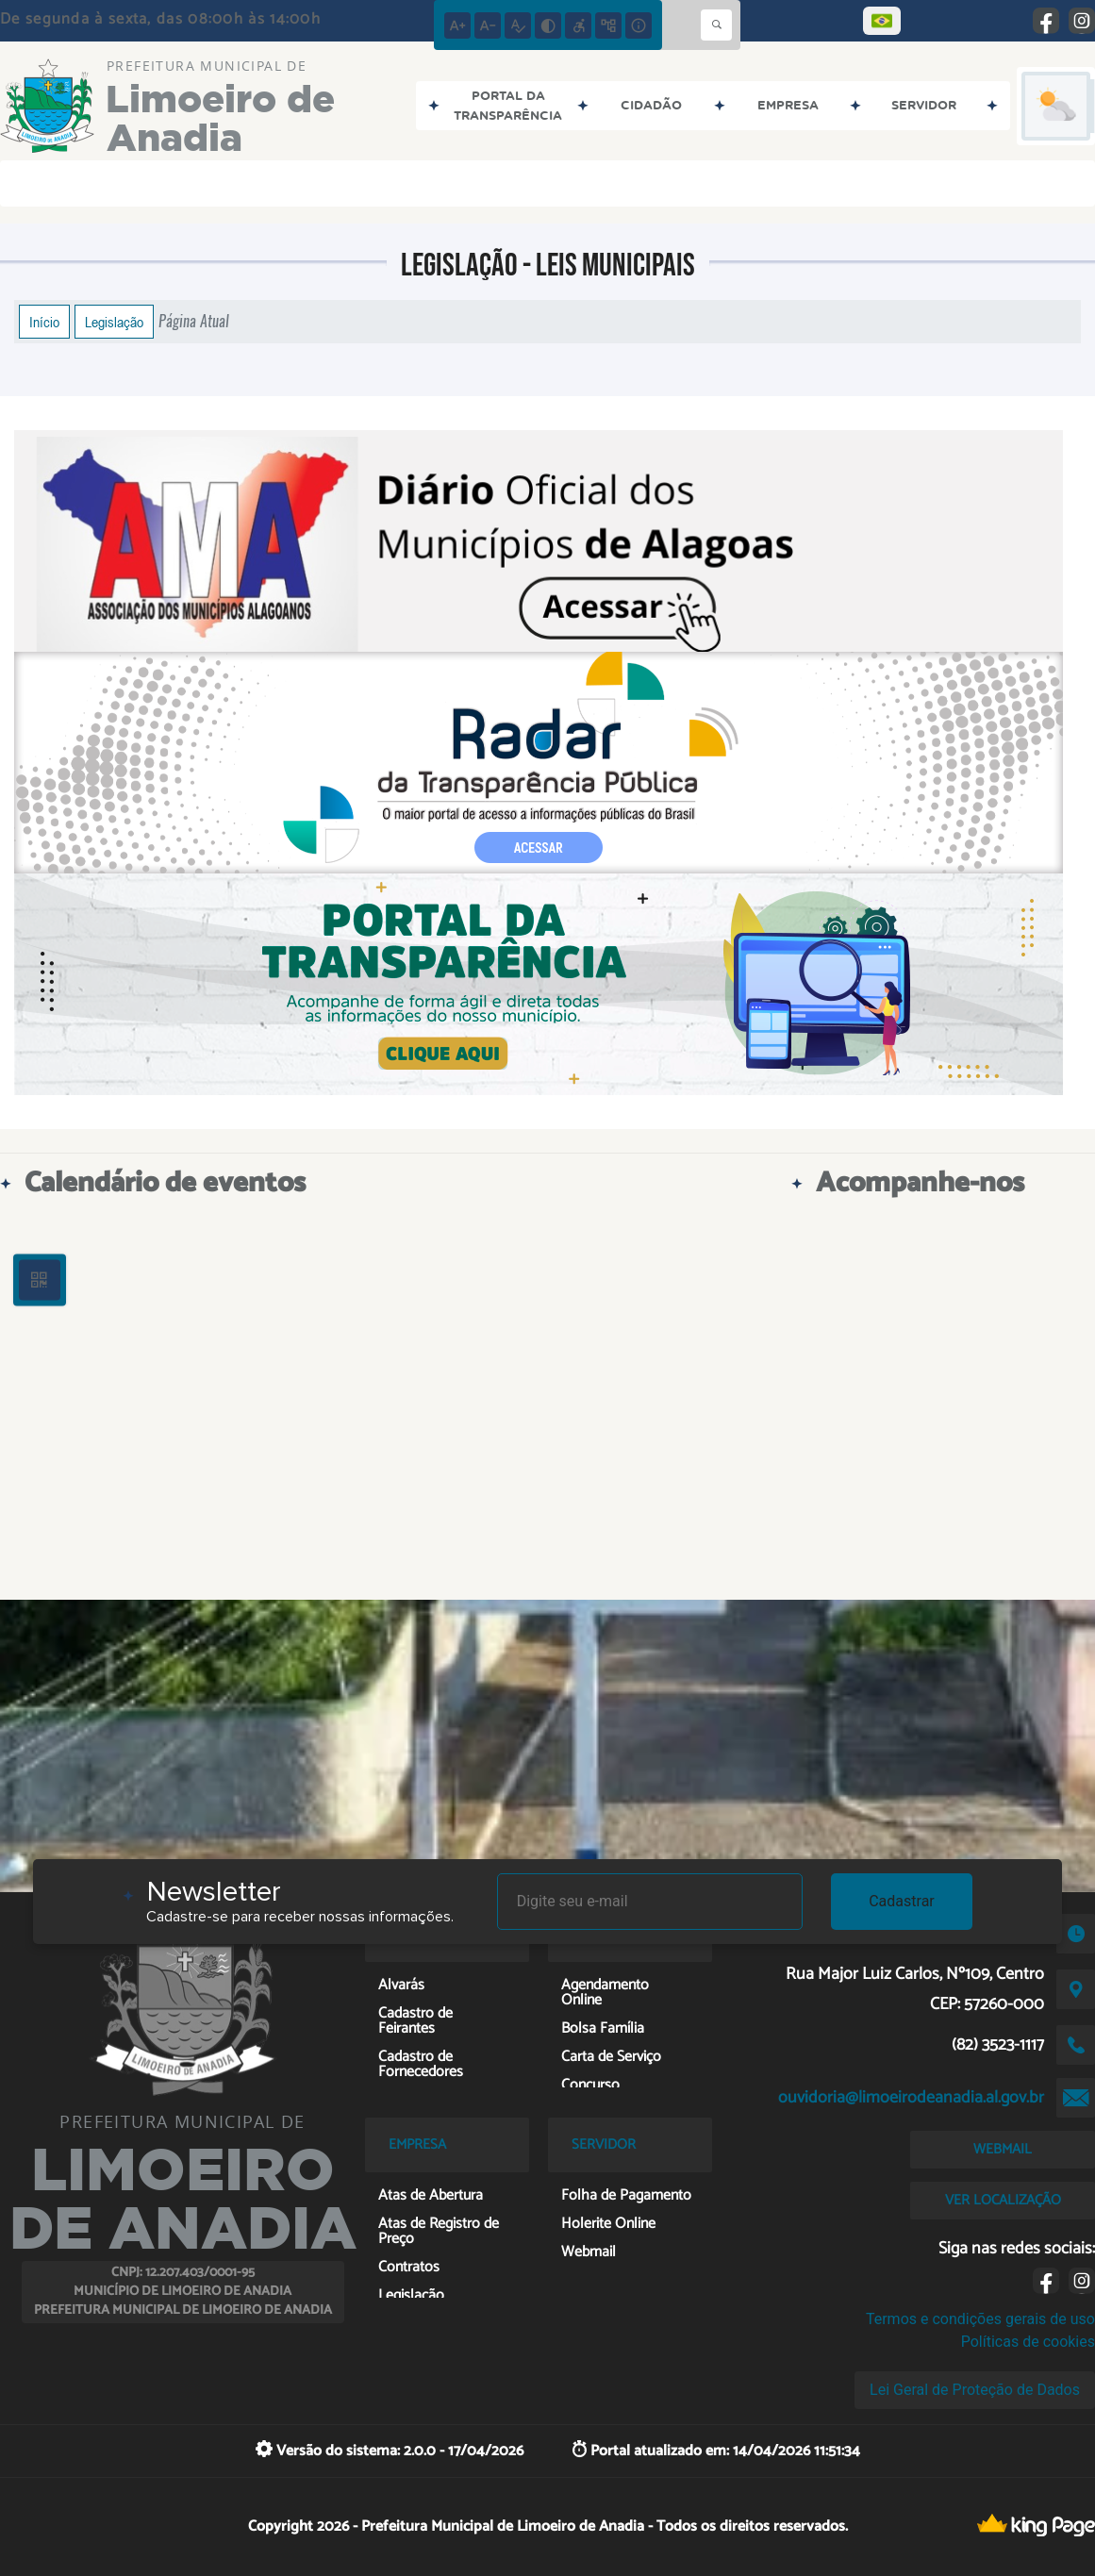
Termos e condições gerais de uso (980, 2319)
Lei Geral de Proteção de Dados (975, 2390)
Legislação (114, 321)
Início (44, 321)
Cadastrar (902, 1901)
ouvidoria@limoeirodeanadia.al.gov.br (911, 2098)
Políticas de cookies (1028, 2342)
